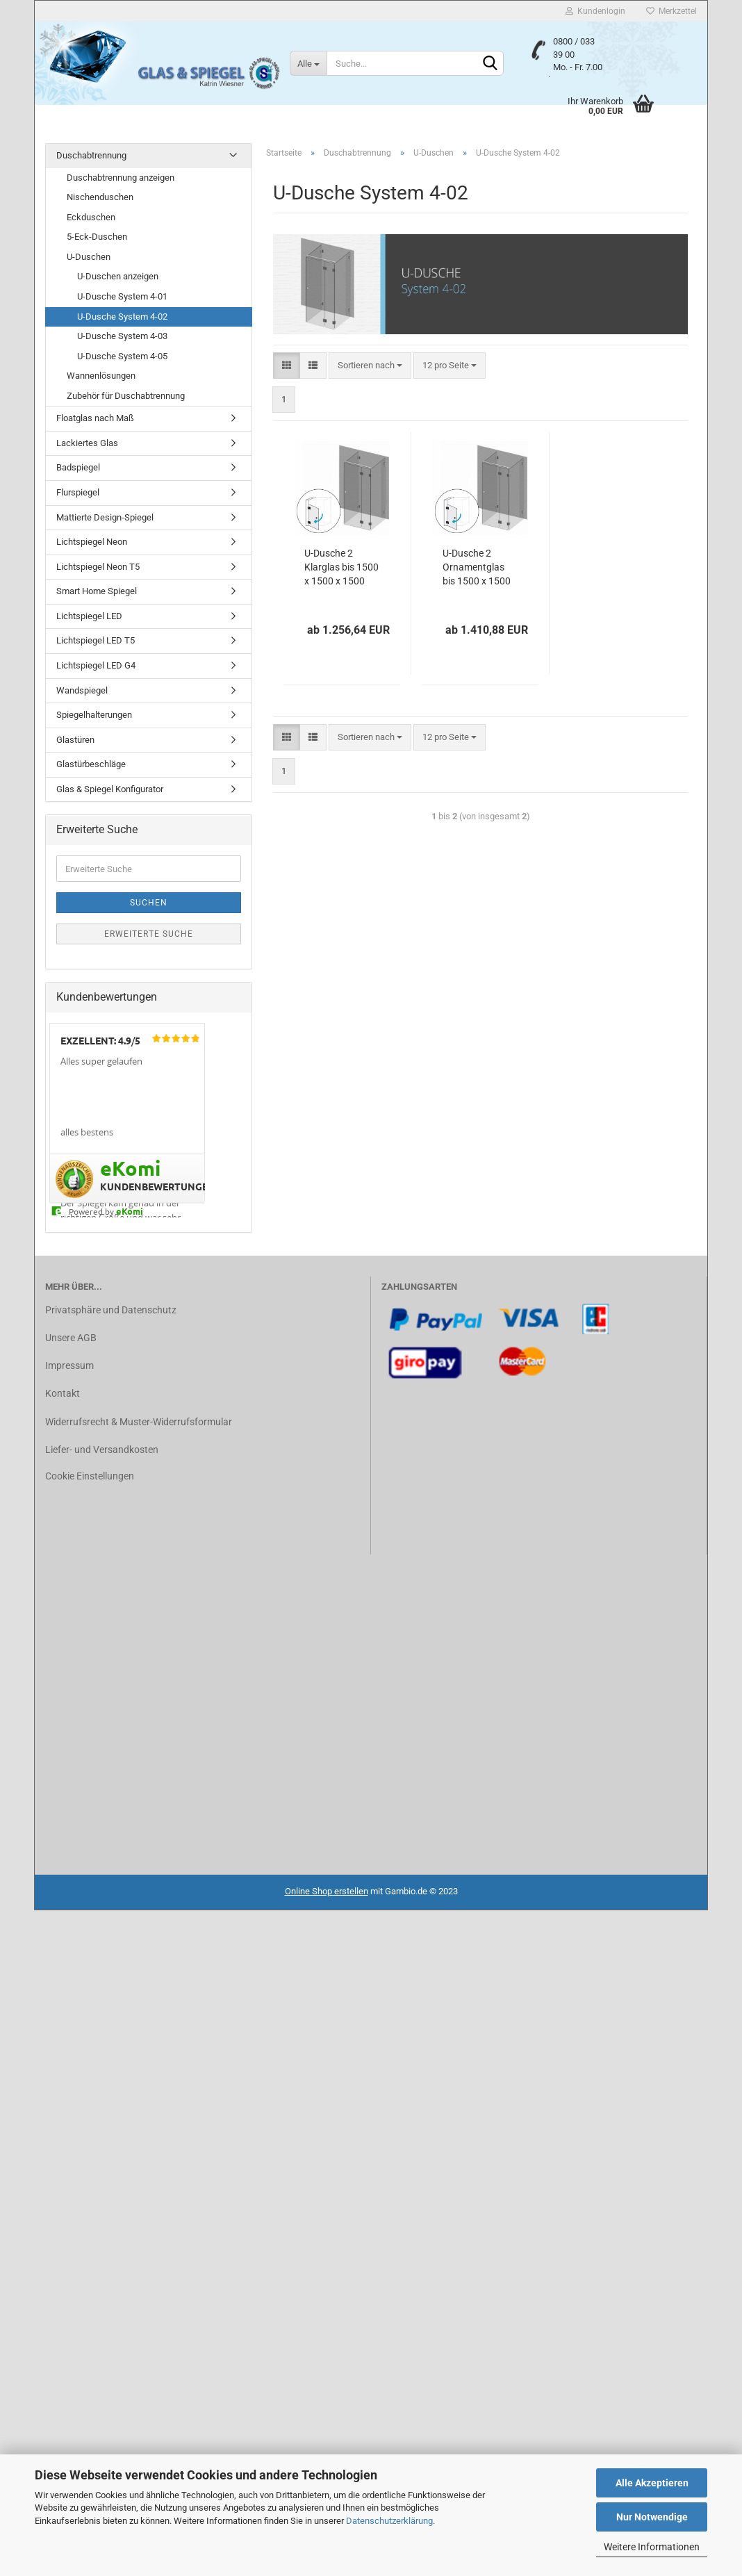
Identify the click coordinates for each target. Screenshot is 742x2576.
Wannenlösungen (101, 375)
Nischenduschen (100, 197)
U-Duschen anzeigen (117, 276)
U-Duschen (88, 257)
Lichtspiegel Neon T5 (98, 566)
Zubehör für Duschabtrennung (126, 396)
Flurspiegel (77, 492)
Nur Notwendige (652, 2516)
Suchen (148, 903)
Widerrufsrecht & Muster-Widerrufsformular (138, 1421)
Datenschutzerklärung (389, 2521)
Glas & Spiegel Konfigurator (109, 789)
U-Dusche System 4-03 (122, 336)
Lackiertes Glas (87, 443)
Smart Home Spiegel (96, 591)
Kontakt (62, 1393)
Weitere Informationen (652, 2546)
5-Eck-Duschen (97, 236)
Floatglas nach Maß (95, 418)
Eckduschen (91, 217)
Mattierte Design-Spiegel (105, 517)
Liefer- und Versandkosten (101, 1449)
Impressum (69, 1365)
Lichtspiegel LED (89, 616)
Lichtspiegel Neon (91, 541)
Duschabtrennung (91, 155)
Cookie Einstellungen (89, 1476)
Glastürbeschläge (91, 764)
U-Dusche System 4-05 (122, 356)
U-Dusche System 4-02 (122, 316)
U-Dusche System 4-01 (122, 296)
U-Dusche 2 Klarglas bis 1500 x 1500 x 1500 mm (341, 568)
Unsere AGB (71, 1337)
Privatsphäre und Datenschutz (110, 1309)
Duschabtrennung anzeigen (120, 177)
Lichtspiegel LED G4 (95, 665)
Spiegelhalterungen (94, 714)
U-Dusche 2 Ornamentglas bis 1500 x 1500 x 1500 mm (477, 568)
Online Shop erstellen (326, 1891)
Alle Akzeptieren (652, 2482)
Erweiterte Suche (148, 934)
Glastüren (75, 740)
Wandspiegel (82, 690)
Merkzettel (671, 11)
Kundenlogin (595, 11)
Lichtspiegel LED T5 (95, 640)
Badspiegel (78, 467)
